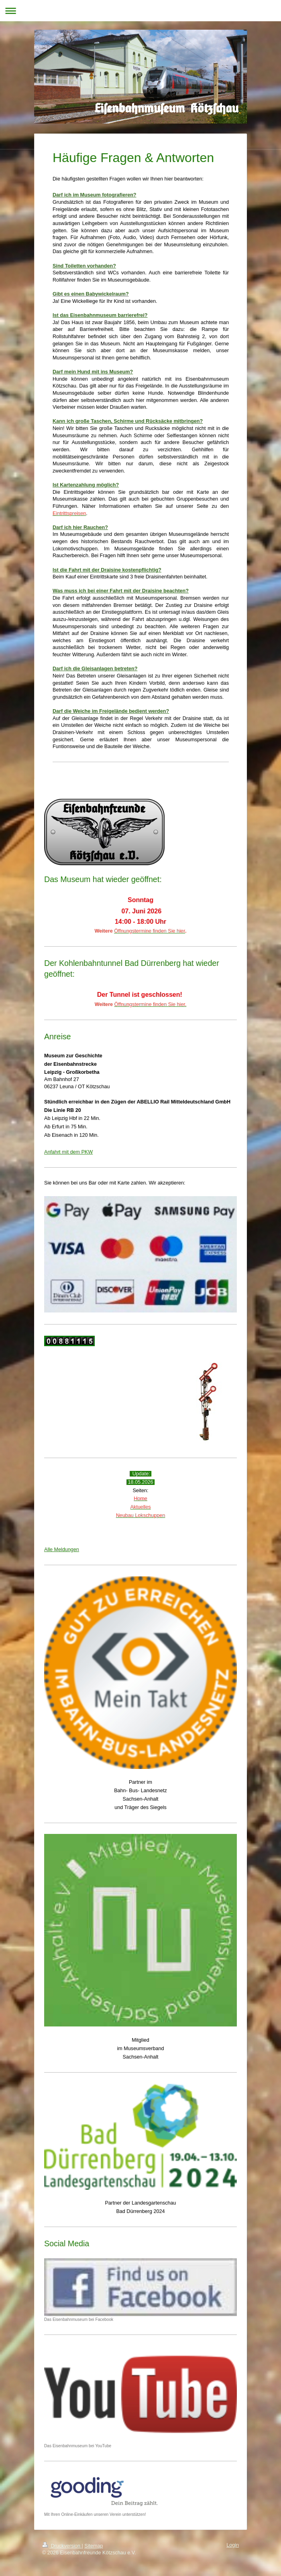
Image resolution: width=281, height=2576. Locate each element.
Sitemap (93, 2546)
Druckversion (61, 2546)
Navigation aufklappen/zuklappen (140, 10)
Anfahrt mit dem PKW (68, 1152)
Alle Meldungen (61, 1549)
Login (232, 2545)
